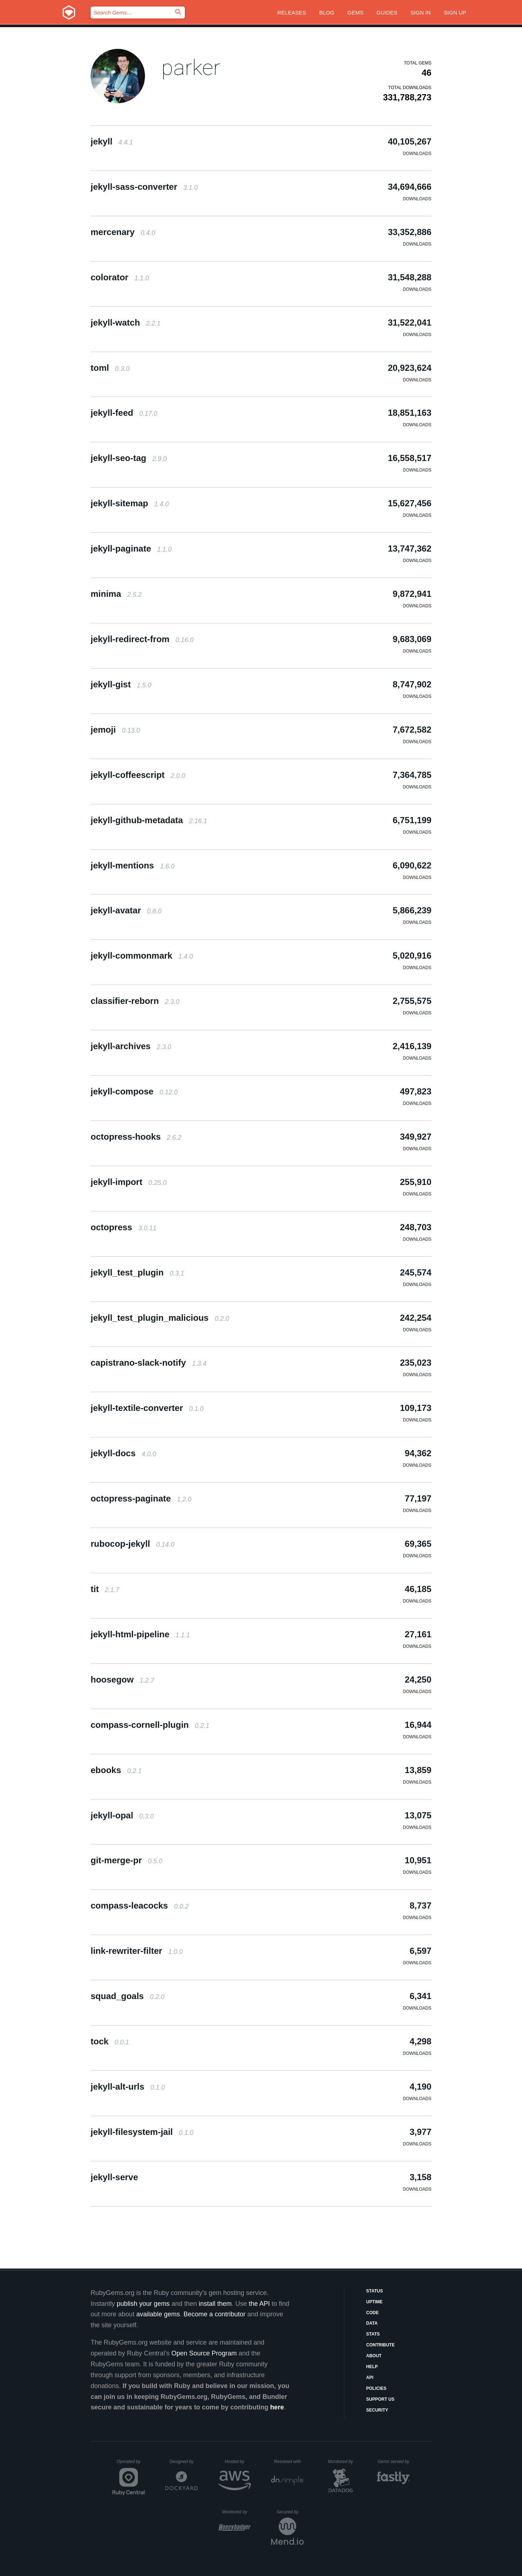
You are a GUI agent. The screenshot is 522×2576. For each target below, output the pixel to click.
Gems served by (394, 2461)
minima (116, 594)
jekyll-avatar (126, 910)
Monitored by (342, 2461)
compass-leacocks (139, 1905)
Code (372, 2312)
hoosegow (122, 1679)
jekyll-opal (122, 1815)
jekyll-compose (134, 1091)
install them (215, 2303)
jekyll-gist (121, 684)
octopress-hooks (136, 1137)
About (374, 2355)
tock (110, 2041)
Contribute (380, 2344)
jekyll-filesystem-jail (142, 2132)
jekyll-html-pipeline (140, 1634)
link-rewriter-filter (137, 1951)
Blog (326, 12)
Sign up (455, 12)
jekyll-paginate (131, 548)
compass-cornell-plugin (150, 1725)
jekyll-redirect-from (142, 639)
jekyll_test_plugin (137, 1272)
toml (110, 368)
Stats (373, 2334)
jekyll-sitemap (130, 503)
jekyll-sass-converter (144, 187)
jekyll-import (128, 1182)
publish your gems (143, 2303)
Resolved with (289, 2461)
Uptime (374, 2301)
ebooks (116, 1770)
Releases (291, 12)
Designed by (183, 2461)
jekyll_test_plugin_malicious (160, 1318)
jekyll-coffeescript (138, 775)
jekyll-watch (126, 322)
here (277, 2407)
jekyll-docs (123, 1453)
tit (105, 1589)
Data (372, 2323)
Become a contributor (214, 2314)
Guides (387, 12)
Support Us (380, 2399)
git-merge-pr (126, 1860)
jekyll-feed (124, 413)
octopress (123, 1227)
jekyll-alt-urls (128, 2086)
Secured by (290, 2511)
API (369, 2377)
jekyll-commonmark (142, 955)
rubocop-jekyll (132, 1544)
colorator (120, 277)
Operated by (131, 2464)
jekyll (112, 141)
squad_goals (127, 1996)
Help (372, 2366)
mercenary (123, 232)
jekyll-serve (114, 2177)
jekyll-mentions (132, 865)
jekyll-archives (131, 1046)
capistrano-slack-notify (148, 1362)
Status (374, 2291)
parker (190, 67)
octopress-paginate (141, 1498)
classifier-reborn (135, 1001)
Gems (355, 12)
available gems (158, 2314)
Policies (376, 2388)
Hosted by (238, 2461)
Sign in (420, 12)
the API (259, 2303)
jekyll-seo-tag (129, 458)
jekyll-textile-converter (147, 1408)
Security (377, 2410)
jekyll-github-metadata (149, 820)
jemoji (115, 729)
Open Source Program (204, 2353)
